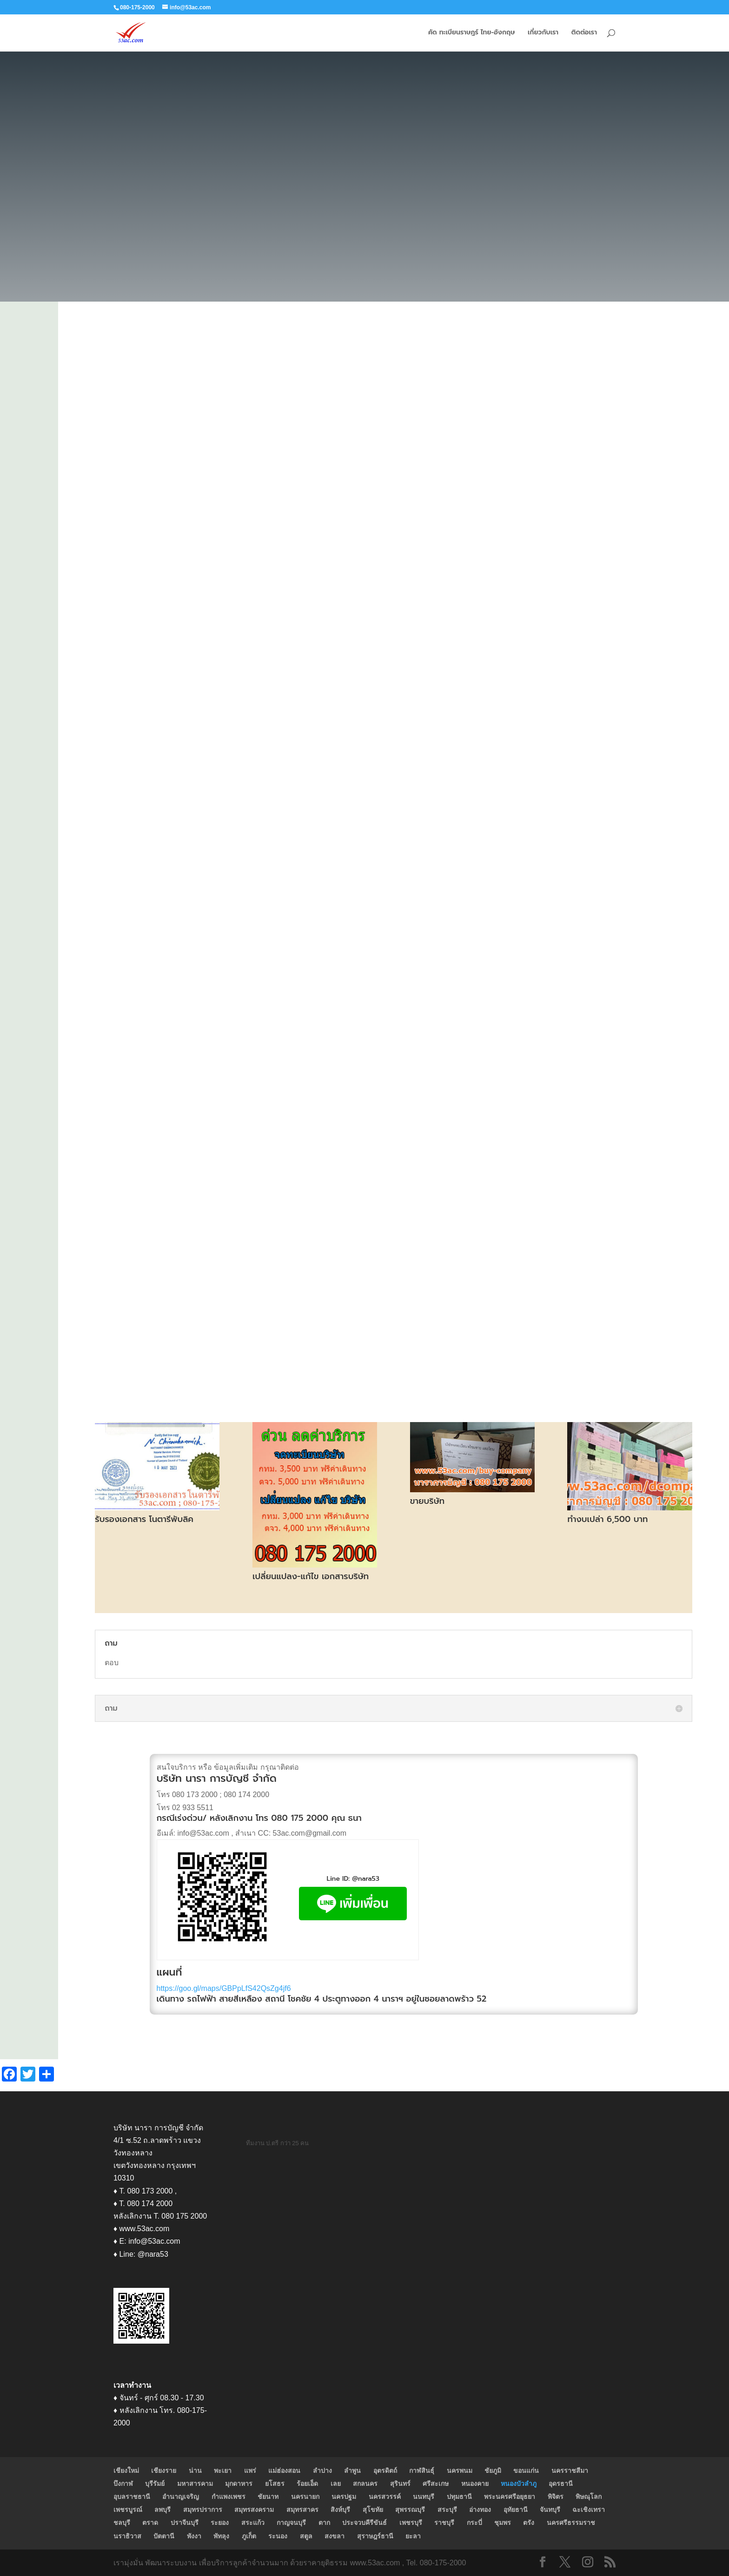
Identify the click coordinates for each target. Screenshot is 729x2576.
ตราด (150, 2522)
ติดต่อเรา (584, 33)
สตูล (306, 2536)
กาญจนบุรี (291, 2522)
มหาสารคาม (195, 2483)
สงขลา (335, 2536)
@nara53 (365, 1879)
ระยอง (220, 2522)
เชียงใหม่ (126, 2470)
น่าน (195, 2470)
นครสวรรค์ (385, 2496)
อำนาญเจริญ (180, 2496)
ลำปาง (322, 2470)
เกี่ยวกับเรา (543, 33)
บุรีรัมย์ (155, 2483)
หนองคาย (475, 2483)
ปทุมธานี (459, 2496)
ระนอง (277, 2536)
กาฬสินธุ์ (421, 2470)
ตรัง (528, 2522)
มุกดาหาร (238, 2483)
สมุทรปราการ (202, 2509)
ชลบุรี (121, 2522)
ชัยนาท (268, 2496)
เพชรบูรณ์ (127, 2509)
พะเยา (223, 2470)
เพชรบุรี (410, 2522)
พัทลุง (221, 2536)
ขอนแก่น (526, 2470)
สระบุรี (447, 2509)
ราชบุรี (444, 2522)
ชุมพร (502, 2522)
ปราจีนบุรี (185, 2522)
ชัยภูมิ (492, 2470)
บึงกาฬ (123, 2483)
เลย (336, 2483)
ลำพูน (352, 2470)
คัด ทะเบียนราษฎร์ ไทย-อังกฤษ (471, 33)
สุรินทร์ (400, 2483)
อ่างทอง (480, 2509)
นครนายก (305, 2496)
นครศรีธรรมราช (571, 2522)
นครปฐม (343, 2496)
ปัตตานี (163, 2536)
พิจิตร (555, 2496)
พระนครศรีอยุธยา (509, 2496)
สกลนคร (365, 2483)
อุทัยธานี (516, 2509)
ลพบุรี (162, 2509)
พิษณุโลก (589, 2496)
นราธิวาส (127, 2536)
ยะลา (413, 2536)
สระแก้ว (253, 2522)
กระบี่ (474, 2522)
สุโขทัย (373, 2509)
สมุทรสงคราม (254, 2509)
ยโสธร (275, 2483)
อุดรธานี (561, 2483)
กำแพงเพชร (228, 2496)
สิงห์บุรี (340, 2509)
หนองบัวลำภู (519, 2483)
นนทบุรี (423, 2496)
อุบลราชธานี (131, 2496)
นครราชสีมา (569, 2470)
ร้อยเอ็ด (307, 2483)
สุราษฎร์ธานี (375, 2536)
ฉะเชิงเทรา (588, 2509)
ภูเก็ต (249, 2536)
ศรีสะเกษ (436, 2483)
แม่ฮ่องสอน (284, 2470)
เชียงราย (163, 2470)
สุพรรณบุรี (410, 2509)
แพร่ (250, 2470)
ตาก (324, 2522)
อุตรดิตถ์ (385, 2470)
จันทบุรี (550, 2509)
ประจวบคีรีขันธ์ (364, 2522)
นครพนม (459, 2470)
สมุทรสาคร (302, 2509)
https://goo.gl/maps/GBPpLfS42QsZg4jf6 (224, 1988)
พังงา (194, 2536)
